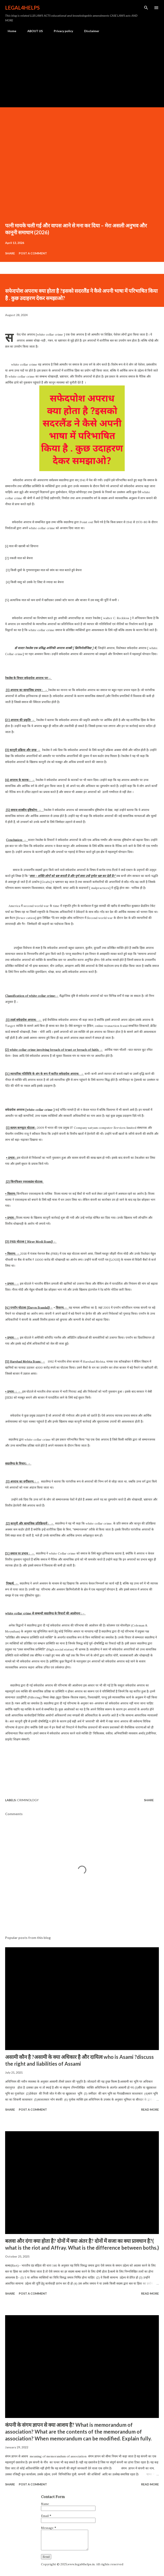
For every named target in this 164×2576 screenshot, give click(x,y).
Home (9, 31)
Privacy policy (60, 31)
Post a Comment (33, 253)
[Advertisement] (82, 68)
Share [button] (10, 253)
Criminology (28, 1800)
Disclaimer (89, 31)
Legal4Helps (22, 7)
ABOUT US (32, 31)
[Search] (146, 7)
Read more (150, 2109)
